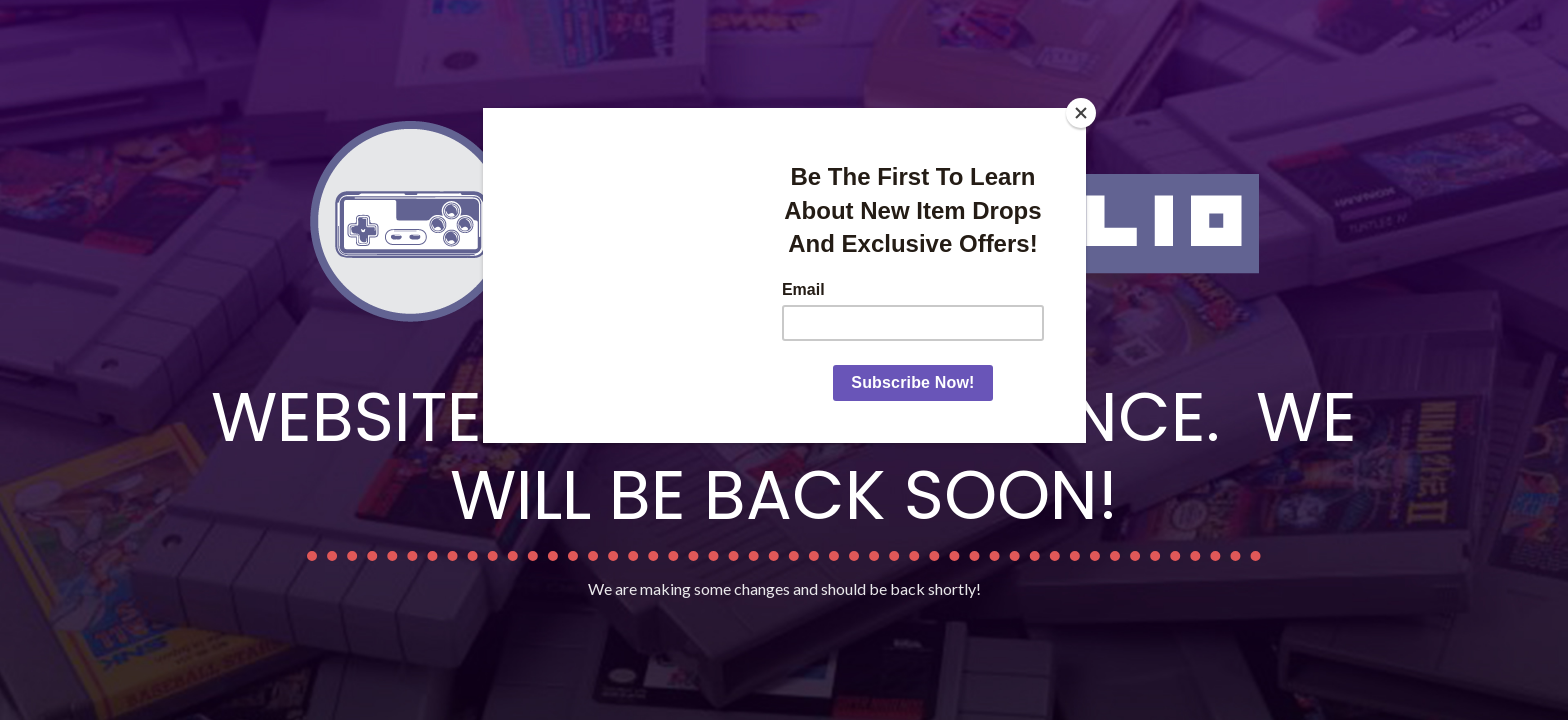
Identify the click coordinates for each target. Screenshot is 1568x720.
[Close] (1081, 113)
